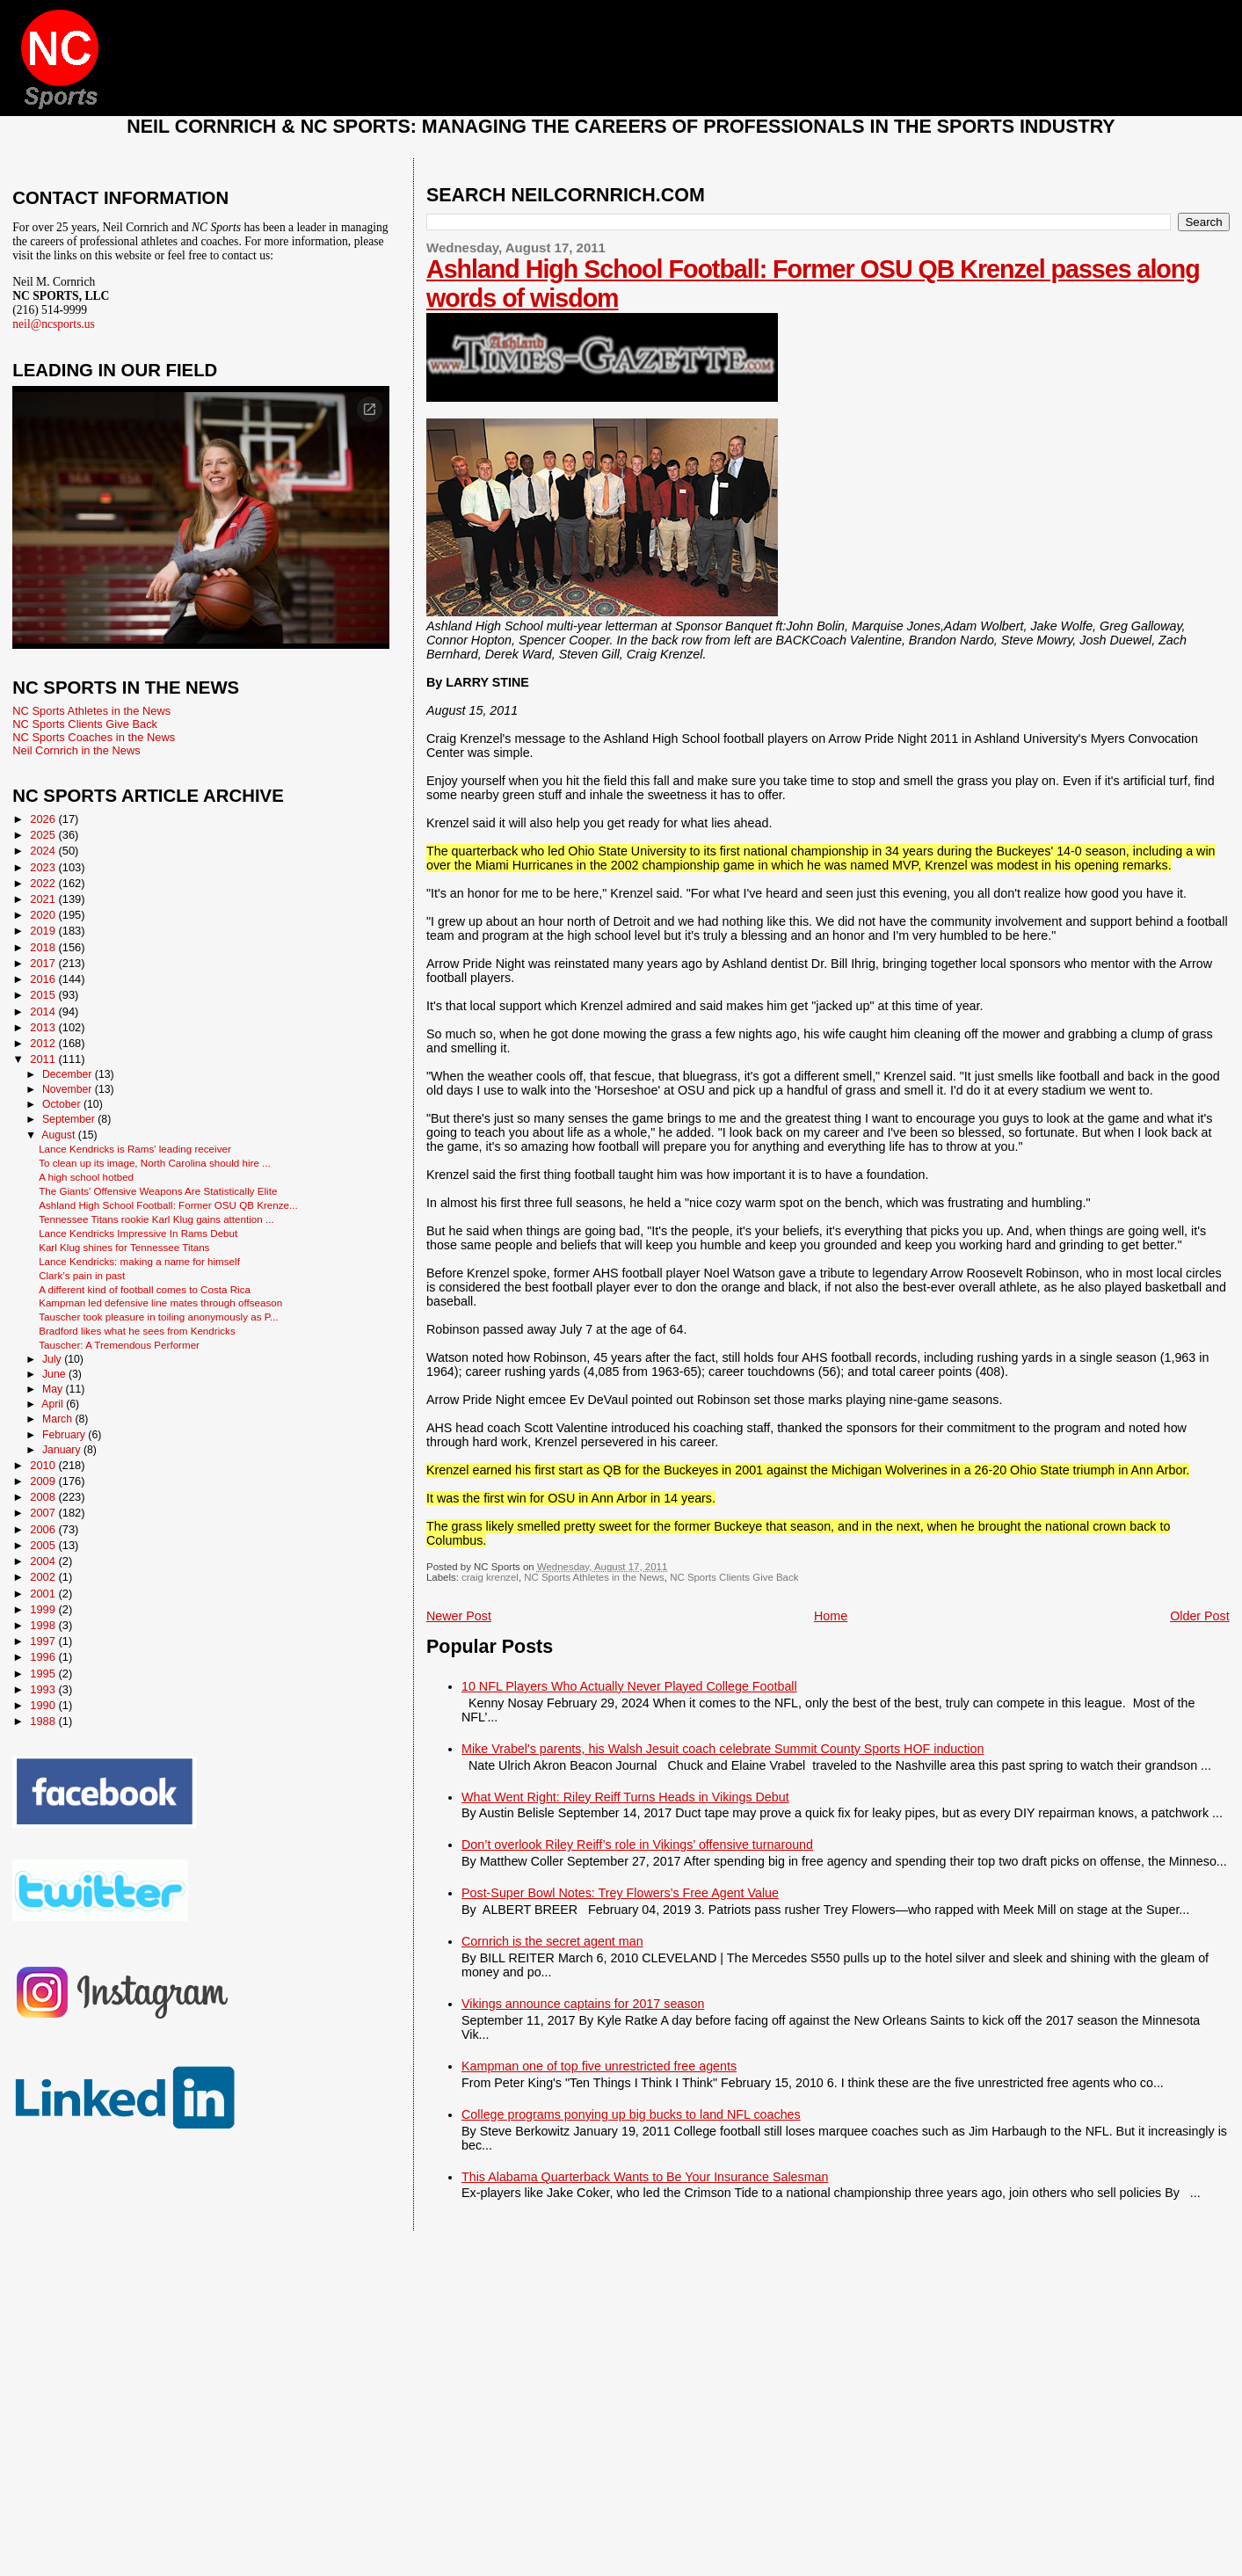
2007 (44, 1512)
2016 (44, 979)
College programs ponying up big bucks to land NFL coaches (631, 2114)
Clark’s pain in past (82, 1275)
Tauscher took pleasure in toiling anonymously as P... (158, 1316)
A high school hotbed (86, 1176)
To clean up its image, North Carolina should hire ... (155, 1162)
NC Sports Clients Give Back (734, 1577)
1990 (44, 1705)
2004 (44, 1561)
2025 (44, 834)
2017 (44, 963)
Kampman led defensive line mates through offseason (160, 1302)
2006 (44, 1529)
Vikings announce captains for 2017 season (582, 2004)
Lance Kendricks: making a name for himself (139, 1261)
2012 (44, 1043)
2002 (44, 1576)
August (59, 1135)
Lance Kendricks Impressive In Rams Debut (138, 1233)
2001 (44, 1593)
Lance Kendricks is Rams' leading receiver (135, 1148)
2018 (44, 947)
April (53, 1404)
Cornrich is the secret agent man (552, 1941)
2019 (44, 930)
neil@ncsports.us (53, 324)
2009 (44, 1481)
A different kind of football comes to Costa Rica (145, 1289)
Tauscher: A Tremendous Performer (119, 1344)
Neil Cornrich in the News (76, 750)
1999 (44, 1609)
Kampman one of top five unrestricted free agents (599, 2066)
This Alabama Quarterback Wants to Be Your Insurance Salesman (644, 2177)
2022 (44, 883)
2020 (44, 914)
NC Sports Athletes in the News (594, 1577)
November (68, 1089)
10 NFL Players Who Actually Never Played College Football (629, 1686)
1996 (44, 1656)
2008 (44, 1496)
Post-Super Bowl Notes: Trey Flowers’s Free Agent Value (620, 1893)
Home (830, 1616)
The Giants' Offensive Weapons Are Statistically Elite (158, 1191)
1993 (44, 1689)
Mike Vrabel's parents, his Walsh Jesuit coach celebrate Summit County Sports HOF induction (722, 1749)
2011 (44, 1059)
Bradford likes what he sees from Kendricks (137, 1330)
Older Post (1200, 1616)
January (63, 1450)
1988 (44, 1721)
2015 (44, 994)
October (63, 1104)
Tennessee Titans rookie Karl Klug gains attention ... (156, 1219)
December (68, 1074)
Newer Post (458, 1616)
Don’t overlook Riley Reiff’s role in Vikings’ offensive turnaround (637, 1844)
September (70, 1119)
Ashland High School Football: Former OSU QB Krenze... (168, 1205)
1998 (44, 1625)
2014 (44, 1011)
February (65, 1435)
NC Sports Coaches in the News (93, 737)
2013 (44, 1027)
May (54, 1389)
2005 (44, 1545)
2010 (44, 1465)
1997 (44, 1641)
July (53, 1359)
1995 (44, 1673)
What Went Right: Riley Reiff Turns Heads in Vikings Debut (625, 1797)
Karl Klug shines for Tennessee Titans (124, 1247)
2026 (44, 819)
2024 (44, 850)
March (58, 1419)
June (55, 1374)
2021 (44, 899)
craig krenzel (490, 1577)
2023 (44, 867)
